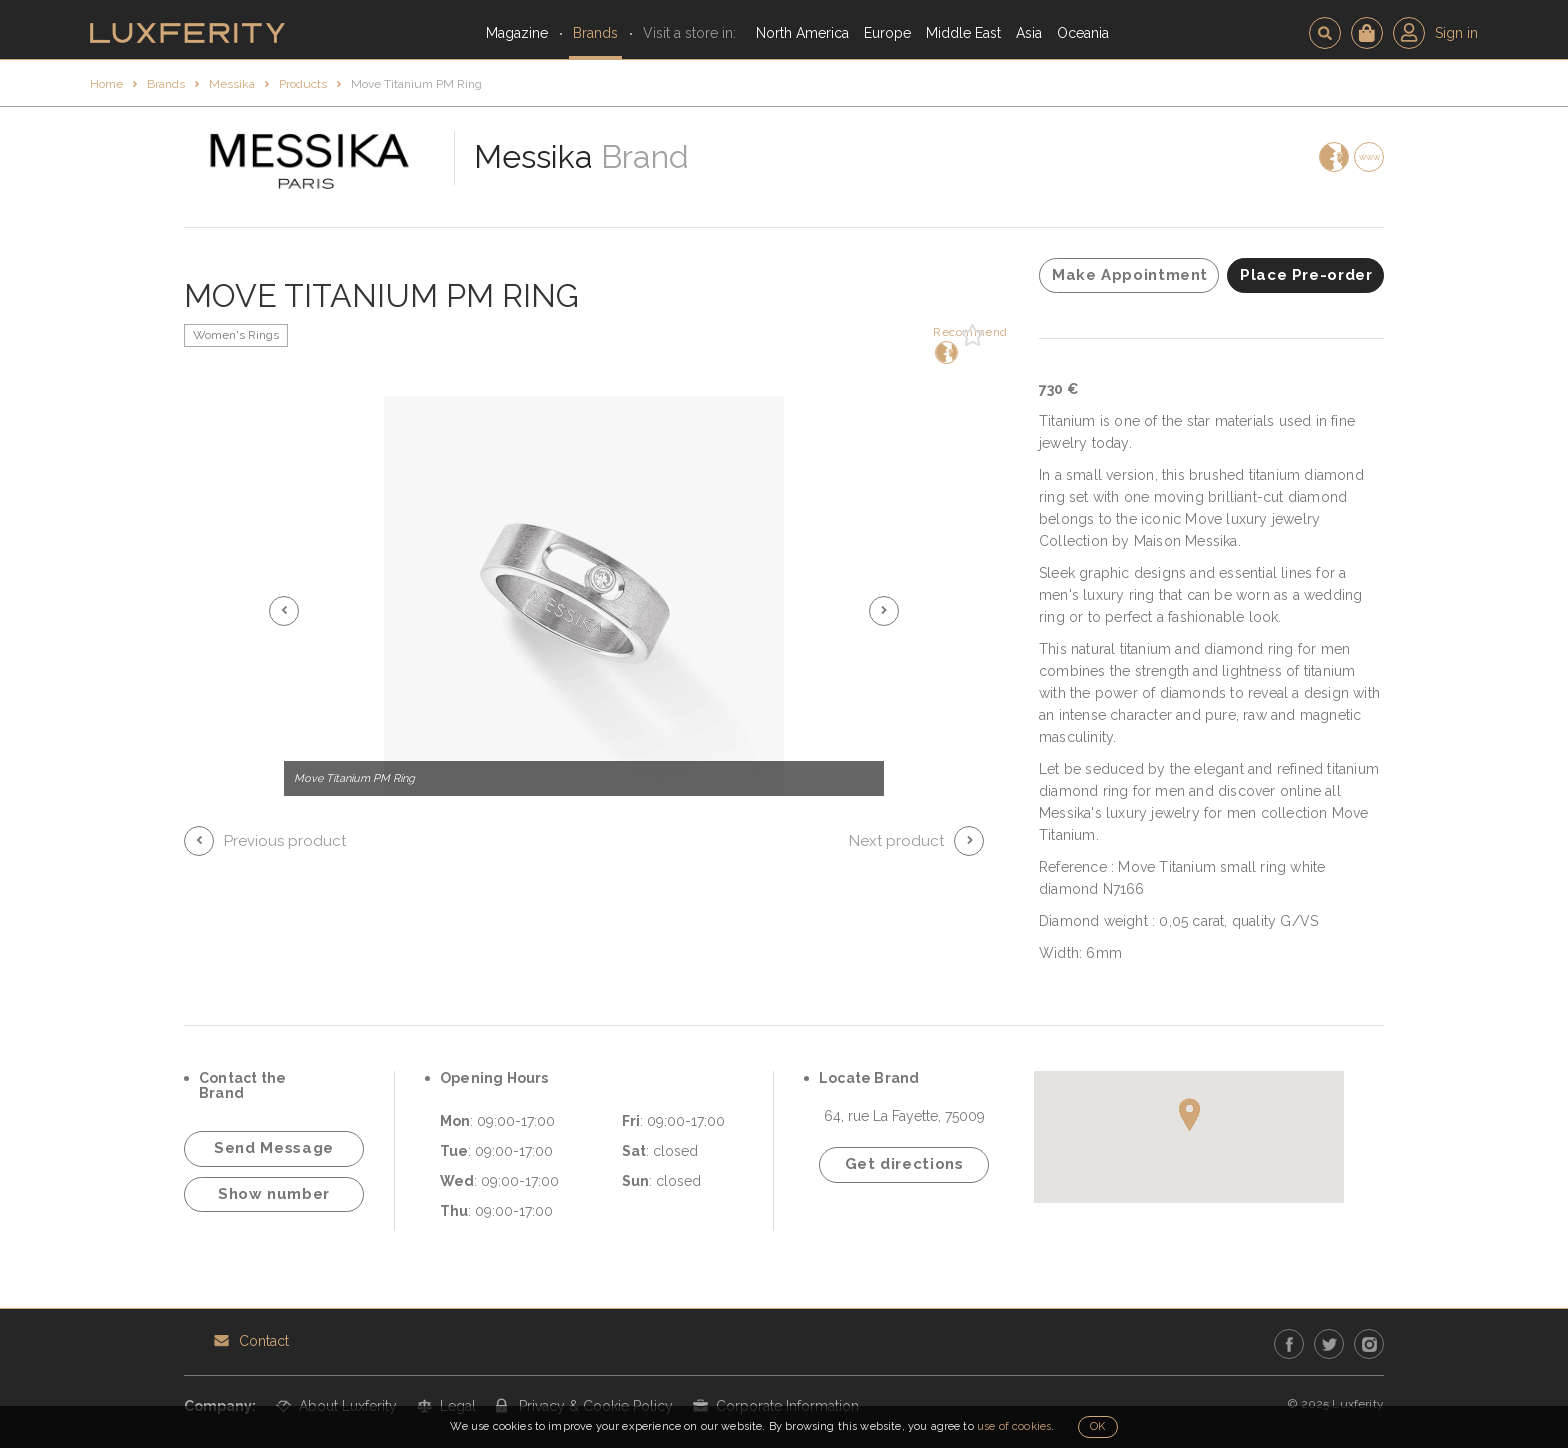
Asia (1029, 33)
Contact (264, 1341)
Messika (232, 84)
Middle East (963, 33)
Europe (887, 33)
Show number (274, 1194)
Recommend (944, 344)
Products (303, 84)
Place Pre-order (1306, 275)
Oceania (1083, 33)
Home (106, 84)
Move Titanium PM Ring (416, 84)
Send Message (274, 1148)
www (1369, 157)
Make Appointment (1130, 275)
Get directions (904, 1164)
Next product (896, 841)
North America (802, 33)
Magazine (517, 33)
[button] (284, 611)
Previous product (285, 841)
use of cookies (1014, 1426)
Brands (595, 33)
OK (1097, 1426)
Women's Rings (236, 335)
